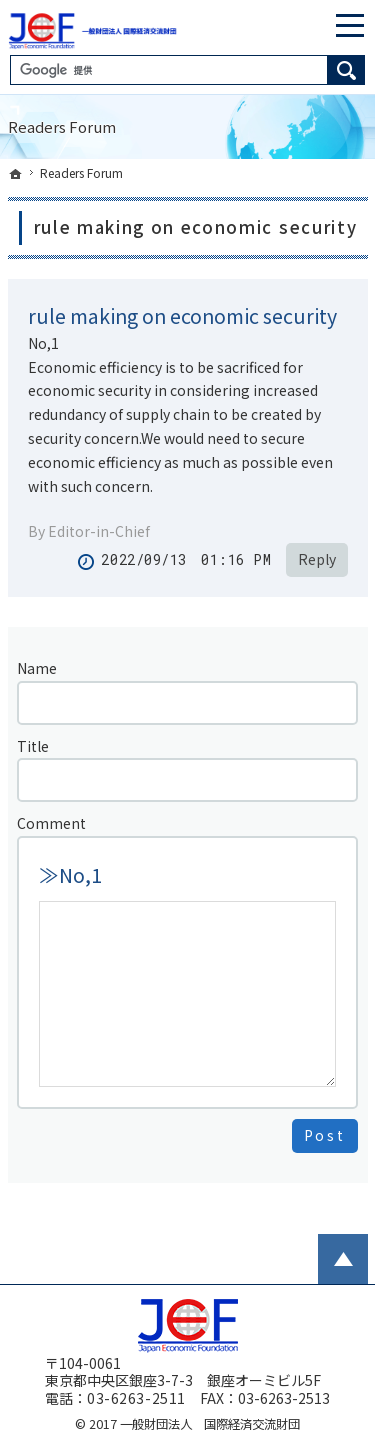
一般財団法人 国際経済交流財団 (210, 1424)
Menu (350, 25)
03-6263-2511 (136, 1398)
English (299, 25)
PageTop (343, 1259)
